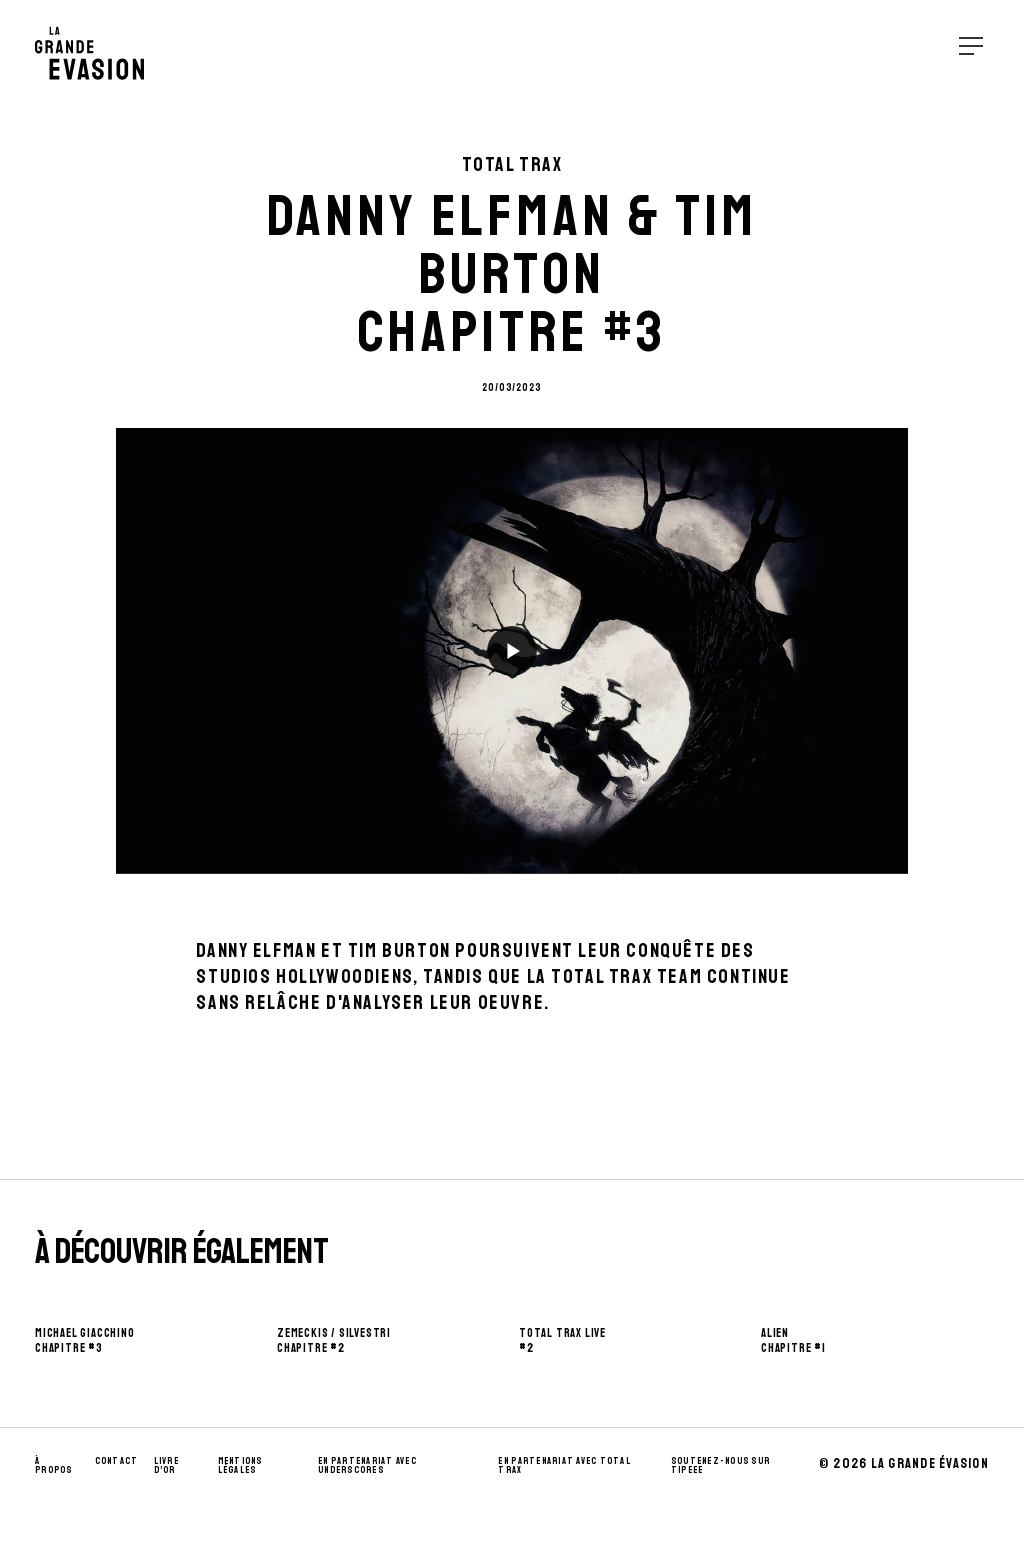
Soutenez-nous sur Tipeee (720, 1466)
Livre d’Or (166, 1466)
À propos (54, 1466)
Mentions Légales (240, 1466)
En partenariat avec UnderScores (367, 1466)
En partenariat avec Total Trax (564, 1466)
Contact (117, 1461)
